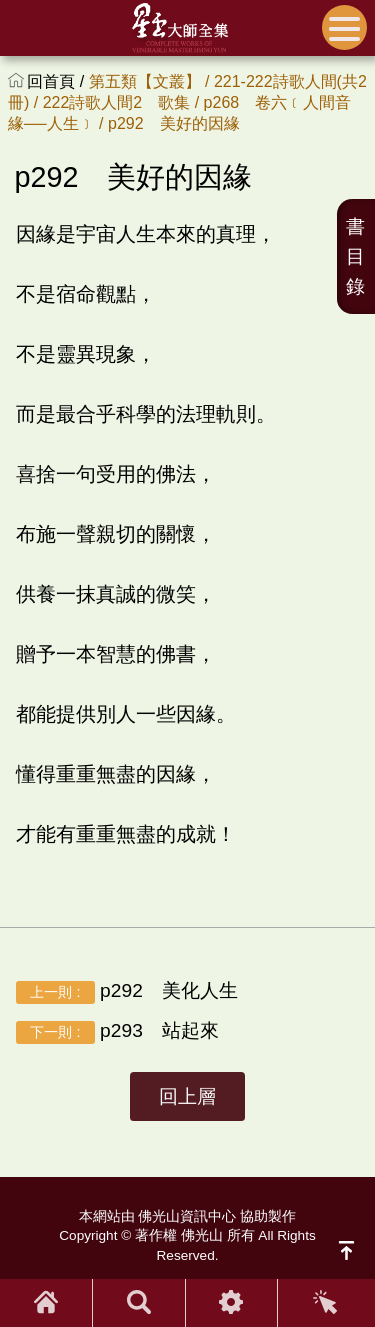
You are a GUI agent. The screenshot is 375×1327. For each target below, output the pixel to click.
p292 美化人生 (127, 992)
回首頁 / (57, 81)
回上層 (187, 1096)
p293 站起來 (117, 1032)
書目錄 (355, 256)
